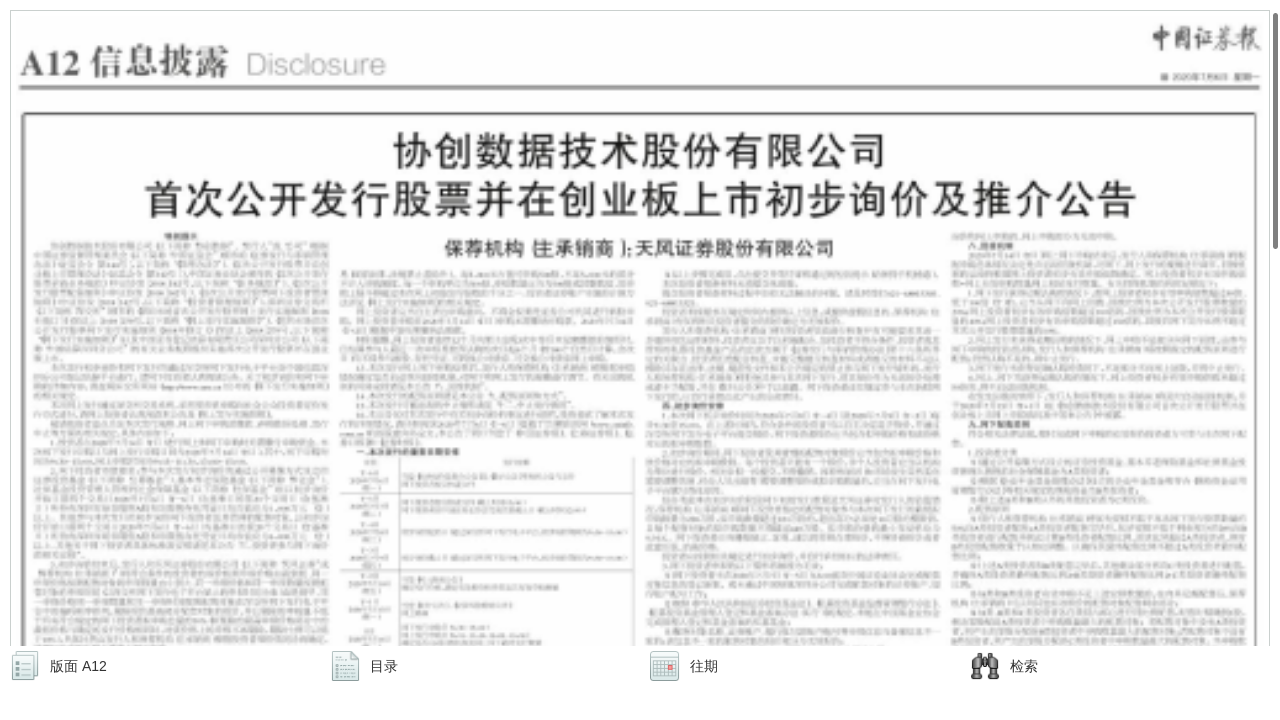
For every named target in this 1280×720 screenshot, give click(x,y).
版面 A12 (78, 666)
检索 (1024, 666)
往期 (704, 666)
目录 (384, 666)
